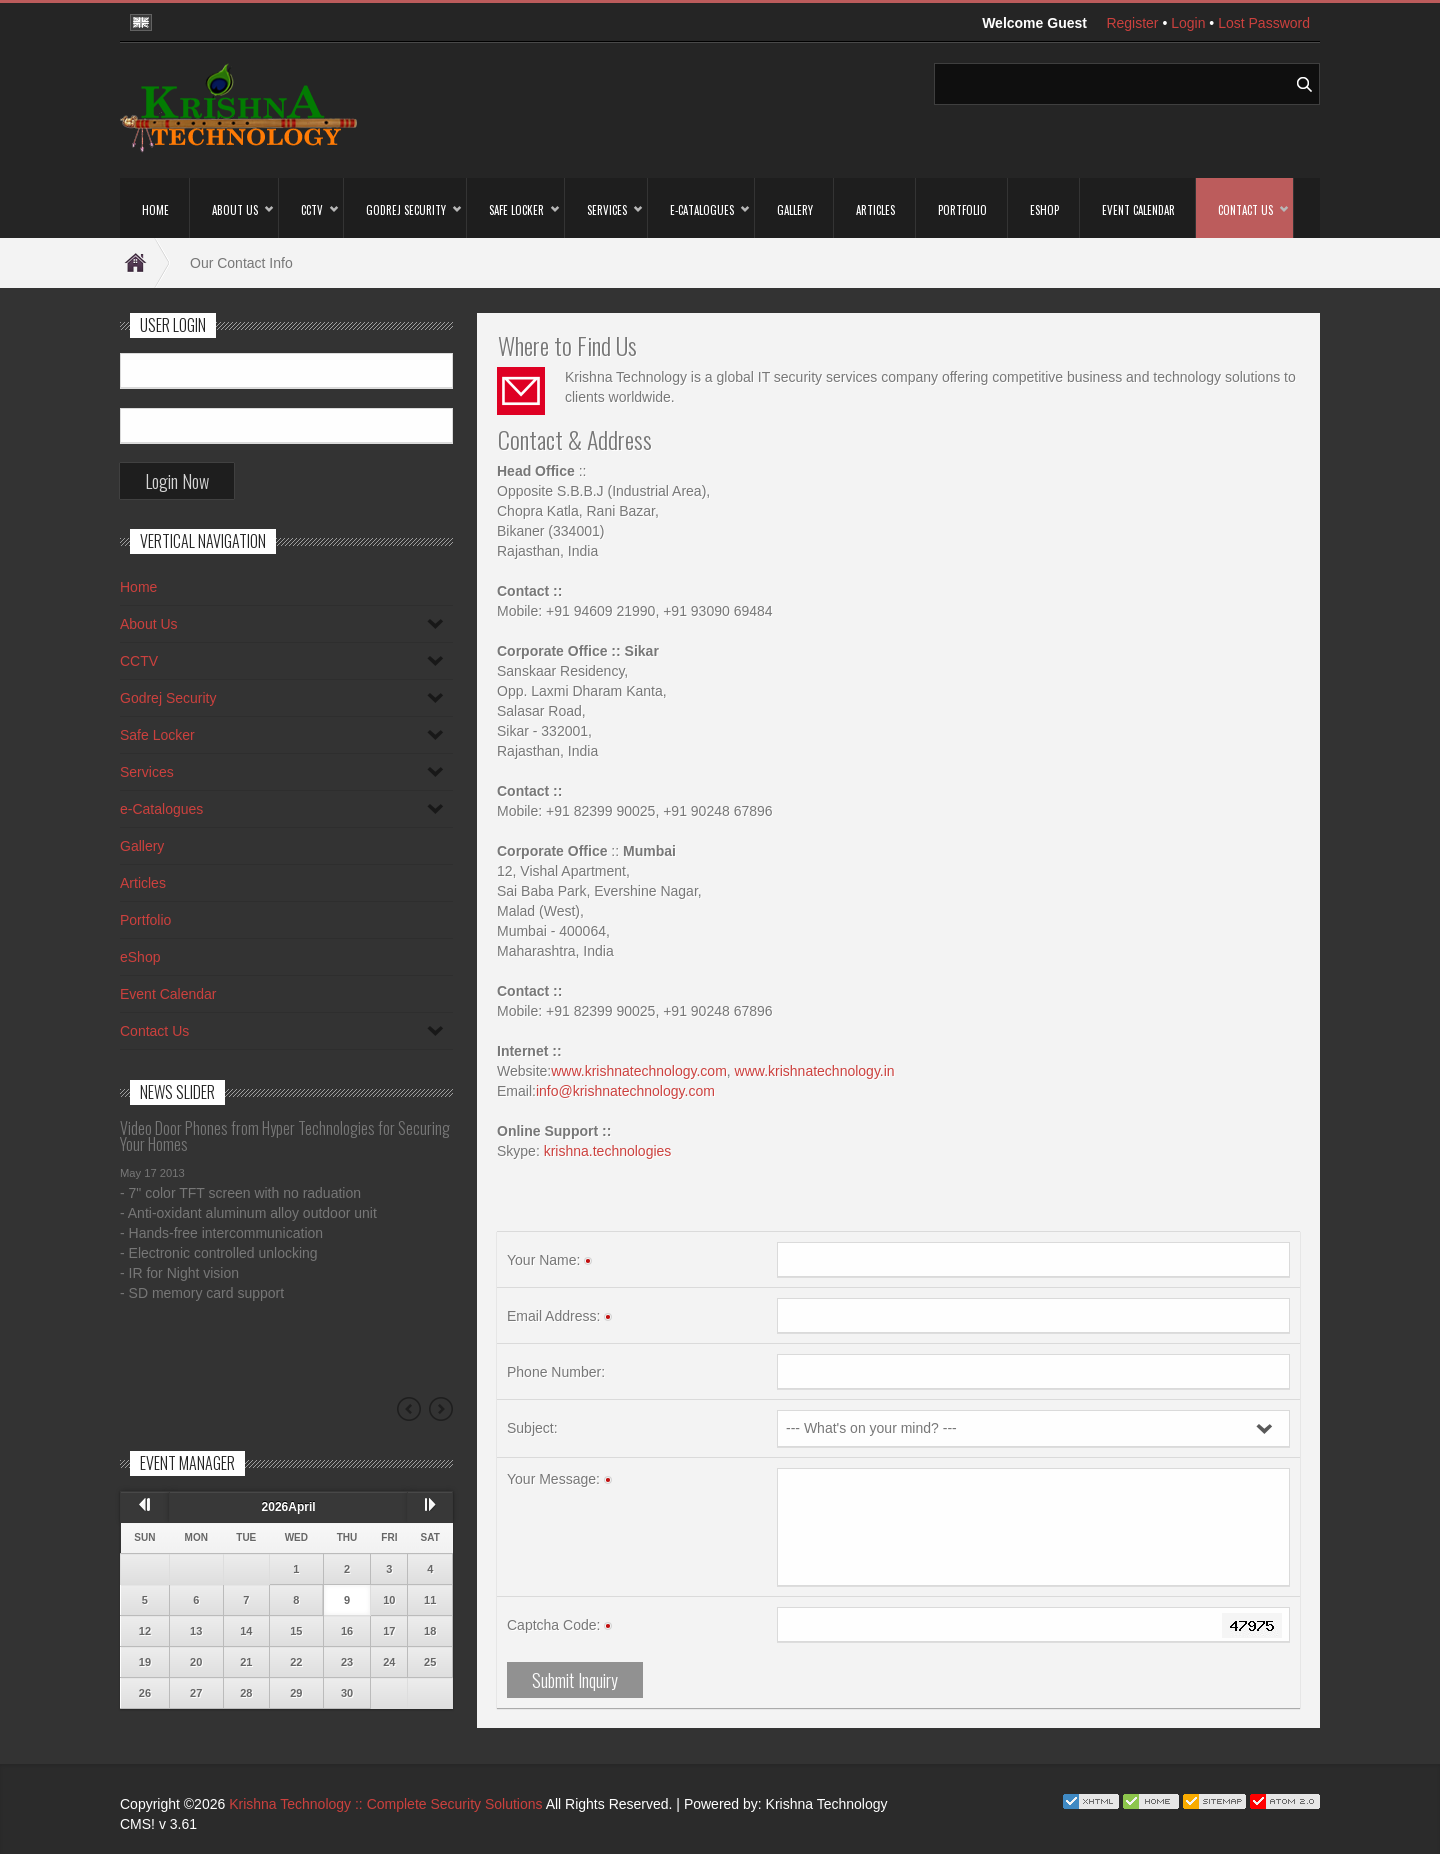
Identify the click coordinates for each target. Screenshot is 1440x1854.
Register (1132, 23)
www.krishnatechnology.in (815, 1071)
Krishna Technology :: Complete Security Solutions (385, 1804)
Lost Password (1264, 23)
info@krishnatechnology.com (625, 1091)
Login (1188, 23)
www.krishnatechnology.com (639, 1071)
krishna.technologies (608, 1151)
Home (145, 263)
